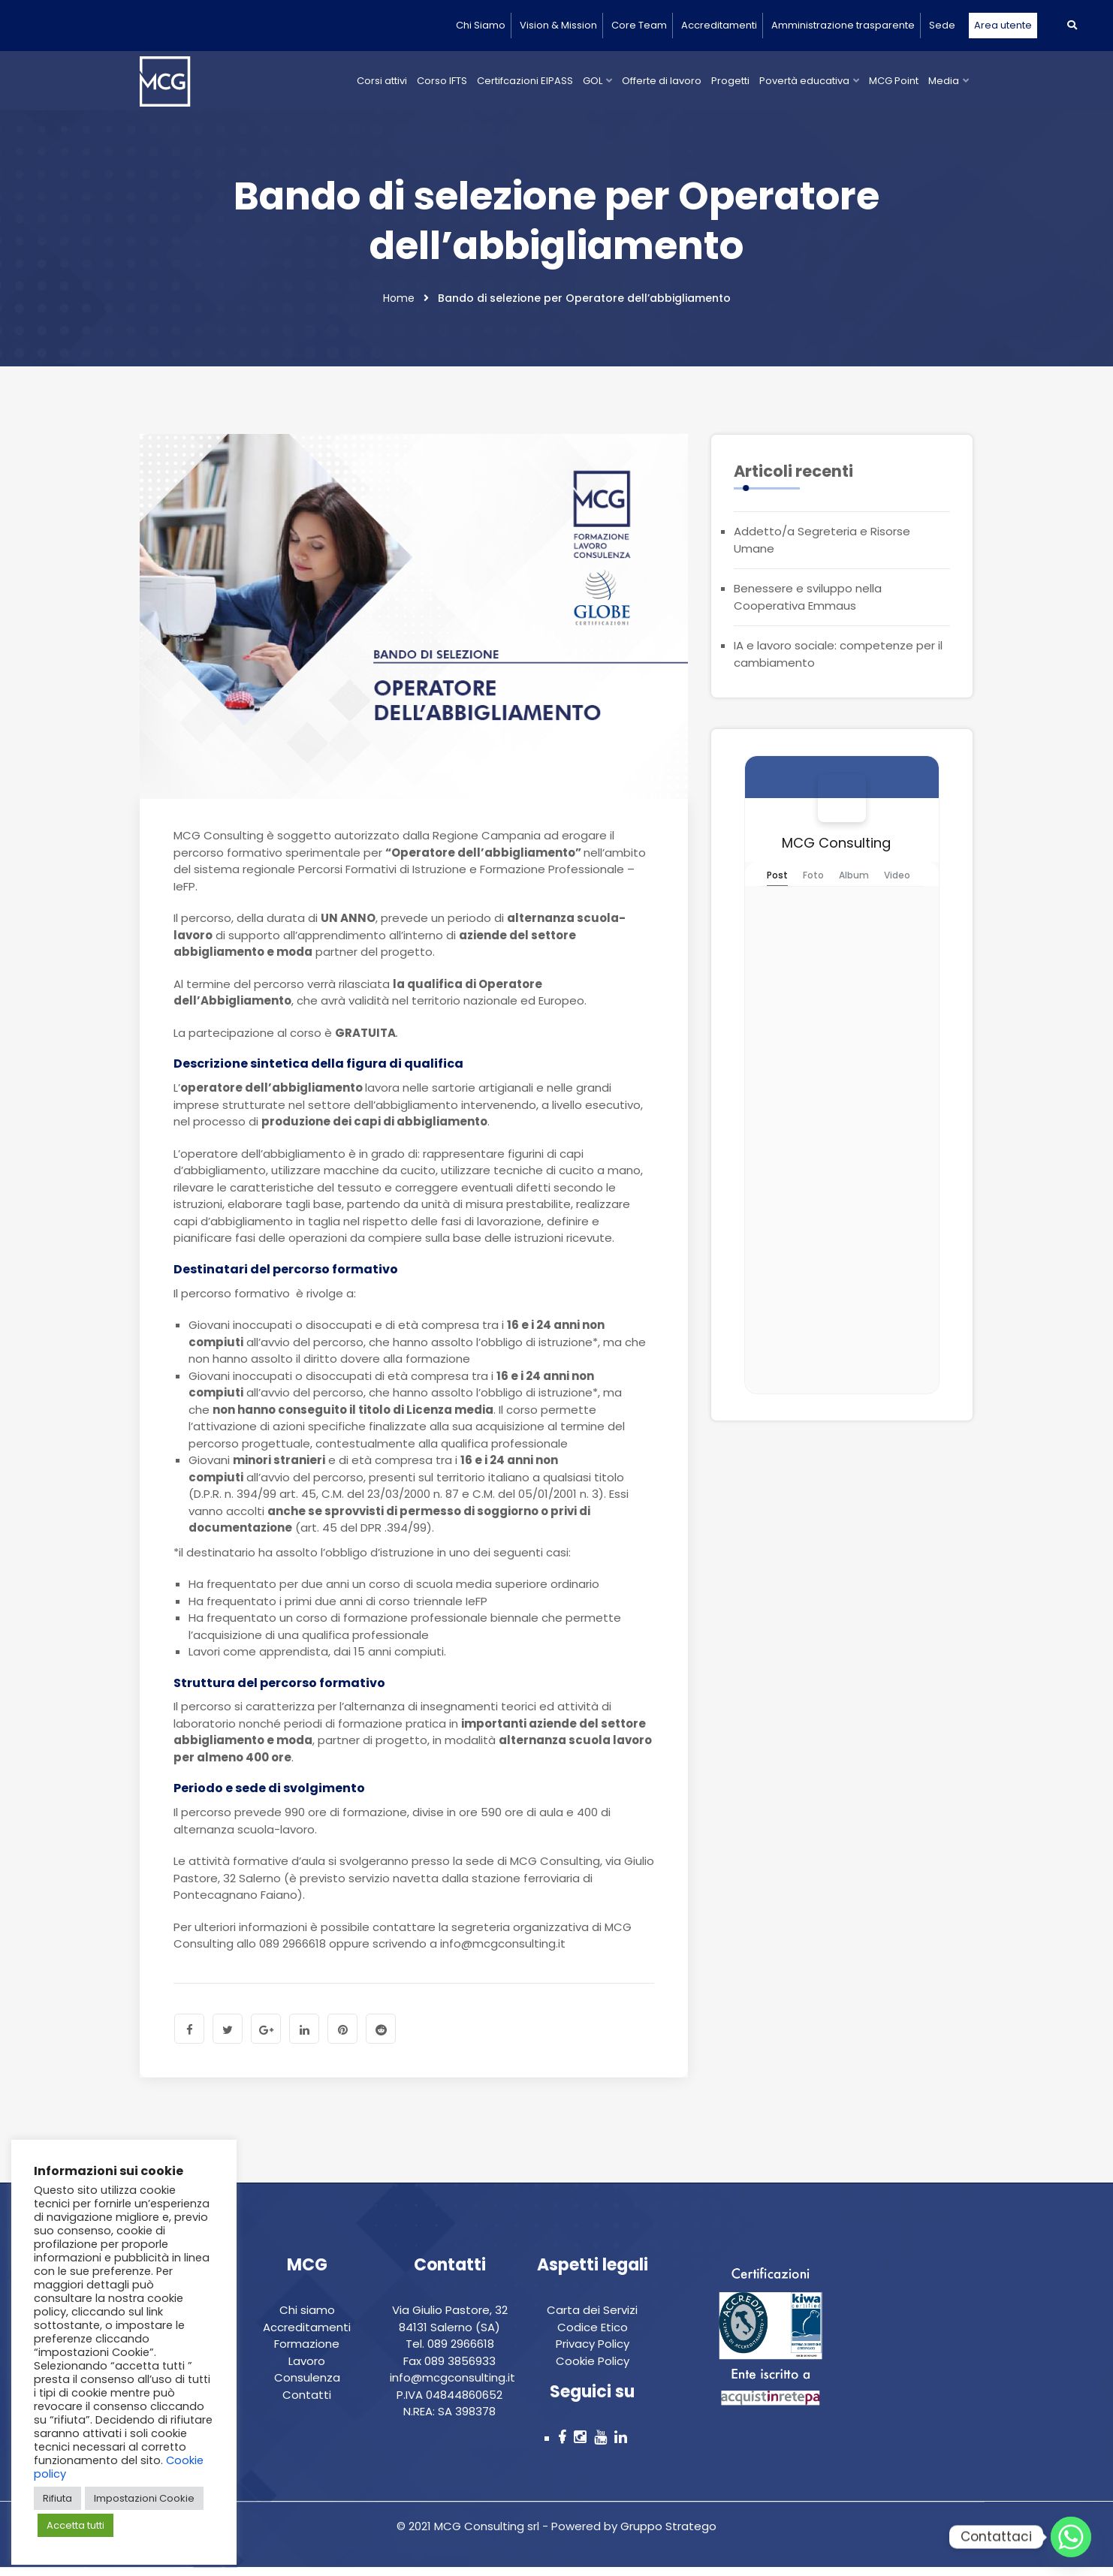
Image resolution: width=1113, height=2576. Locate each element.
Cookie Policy (592, 2369)
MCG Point (893, 81)
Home (399, 305)
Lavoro (306, 2369)
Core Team (639, 25)
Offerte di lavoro (661, 81)
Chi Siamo (480, 25)
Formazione (306, 2352)
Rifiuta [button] (57, 2498)
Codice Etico (592, 2335)
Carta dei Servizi (592, 2318)
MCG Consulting (836, 850)
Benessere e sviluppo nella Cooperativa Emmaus (808, 604)
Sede (942, 25)
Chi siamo (307, 2318)
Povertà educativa (804, 81)
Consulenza (307, 2386)
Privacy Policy (592, 2352)
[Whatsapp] (1071, 2537)
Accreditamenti (719, 25)
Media (943, 81)
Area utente (1003, 25)
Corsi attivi (382, 81)
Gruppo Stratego (666, 2534)
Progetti (730, 81)
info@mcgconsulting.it (452, 2386)
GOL (592, 81)
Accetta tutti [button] (75, 2525)
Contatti (306, 2403)
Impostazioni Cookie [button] (144, 2498)
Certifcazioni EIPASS (525, 81)
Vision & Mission (558, 25)
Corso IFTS (442, 81)
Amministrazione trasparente (843, 25)
